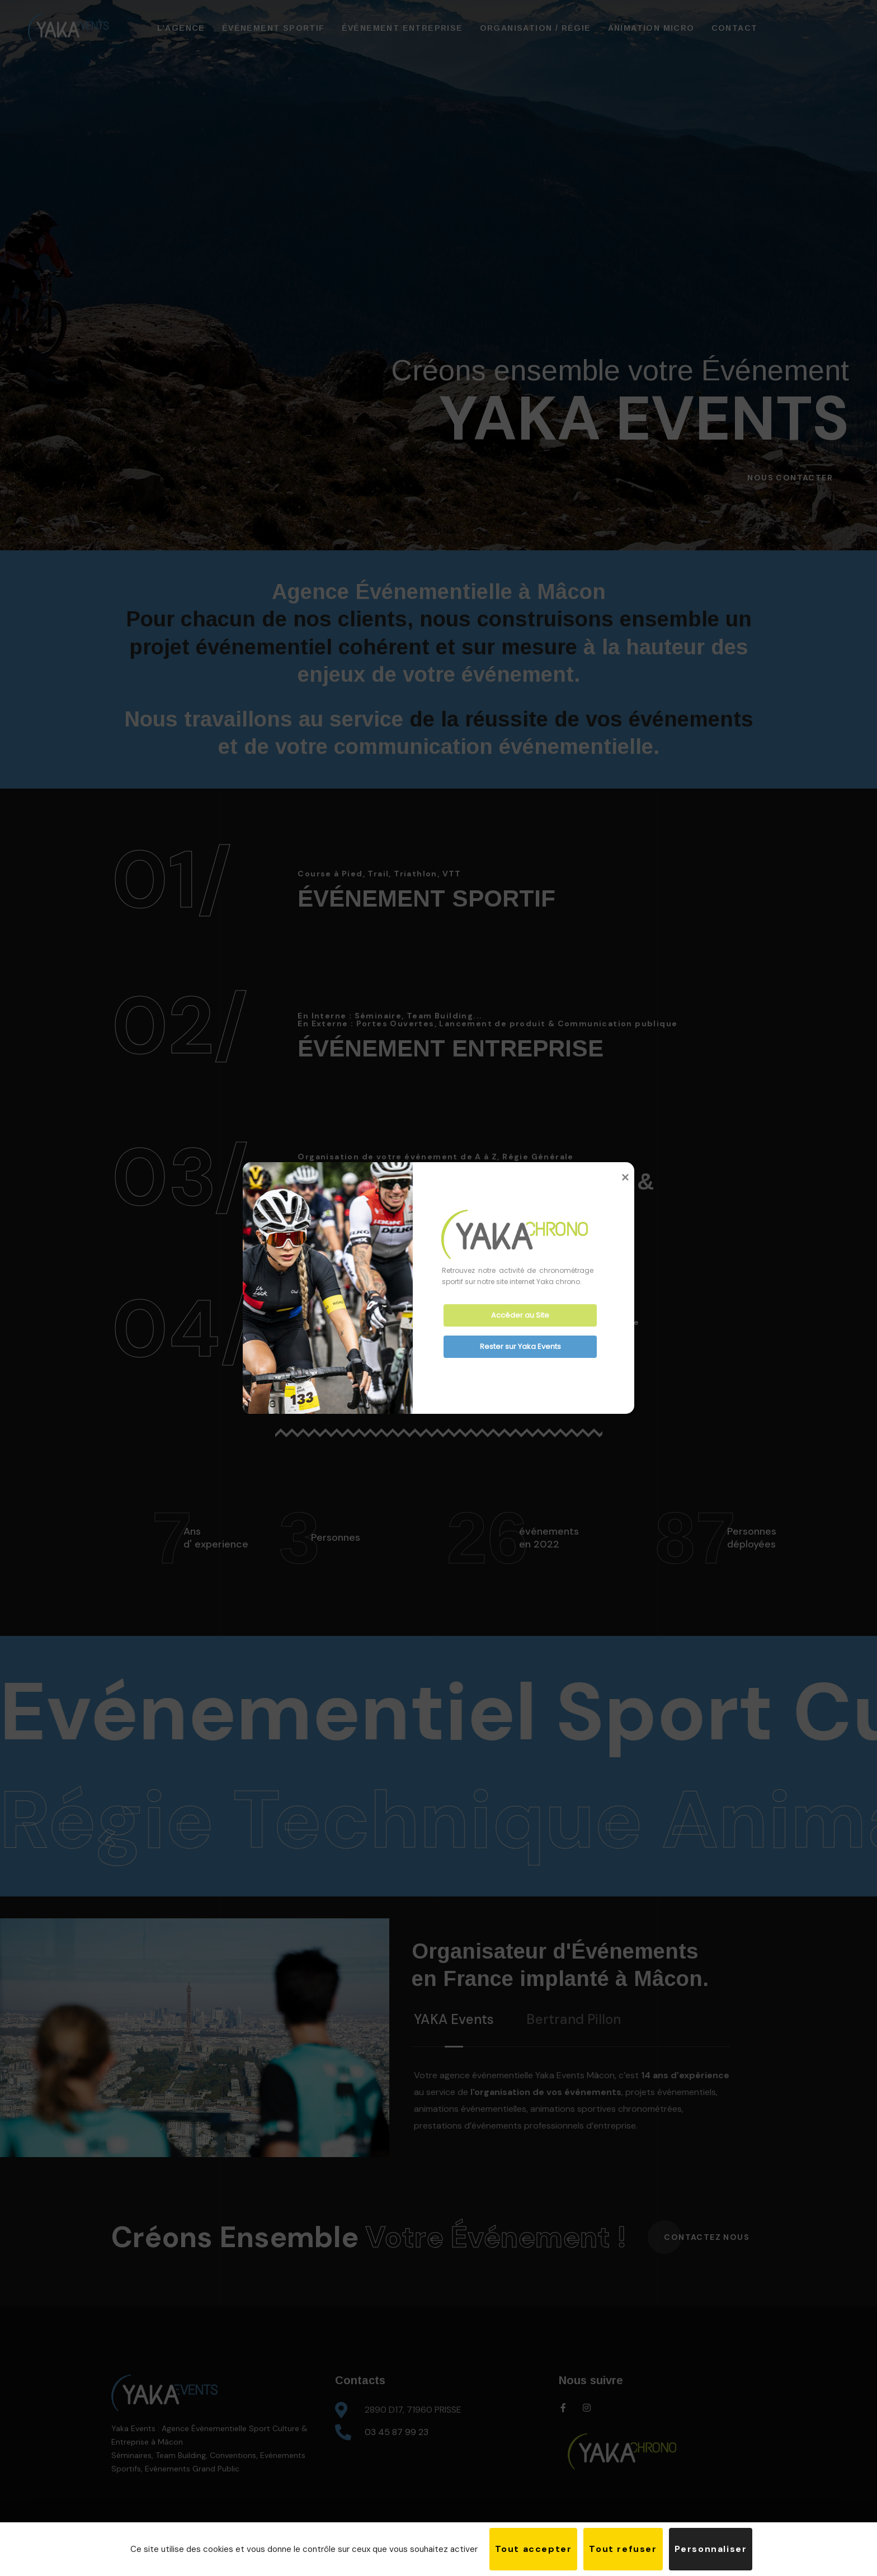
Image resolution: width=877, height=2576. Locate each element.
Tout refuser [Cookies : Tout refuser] (623, 2549)
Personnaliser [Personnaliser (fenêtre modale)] (711, 2549)
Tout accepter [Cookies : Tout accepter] (533, 2549)
